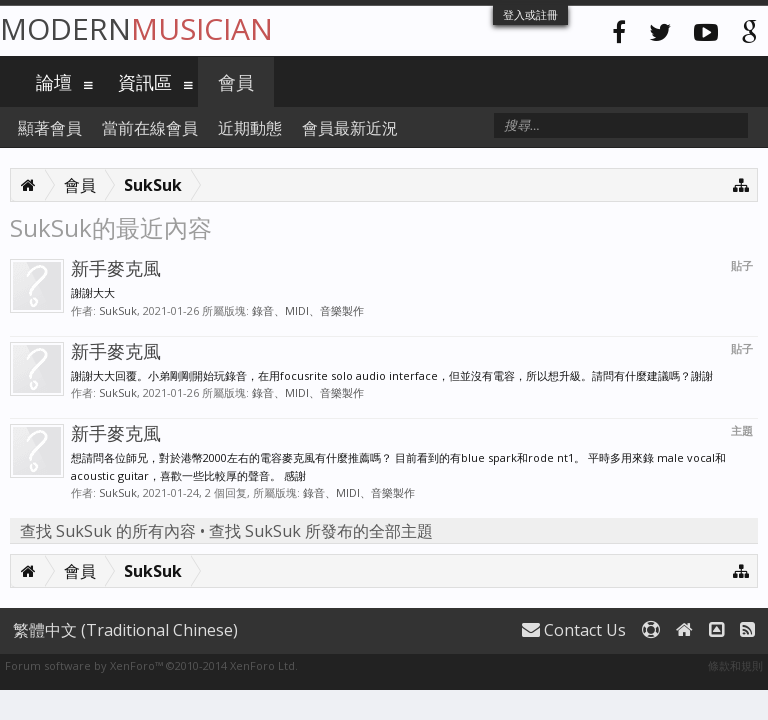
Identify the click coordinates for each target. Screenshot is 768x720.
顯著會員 (50, 128)
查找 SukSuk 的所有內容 (108, 531)
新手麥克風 (116, 268)
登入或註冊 (530, 14)
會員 (236, 82)
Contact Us (574, 630)
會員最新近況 (350, 128)
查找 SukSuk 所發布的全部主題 (321, 531)
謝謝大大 (93, 292)
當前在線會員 (150, 128)
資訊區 (145, 82)
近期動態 (250, 128)
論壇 (54, 82)
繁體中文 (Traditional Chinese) (125, 630)
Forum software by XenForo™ (151, 665)
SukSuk (118, 310)
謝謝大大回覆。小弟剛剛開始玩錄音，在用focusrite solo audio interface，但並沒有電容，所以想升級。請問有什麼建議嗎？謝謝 (392, 375)
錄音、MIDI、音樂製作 (308, 310)
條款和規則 (735, 665)
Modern (136, 28)
